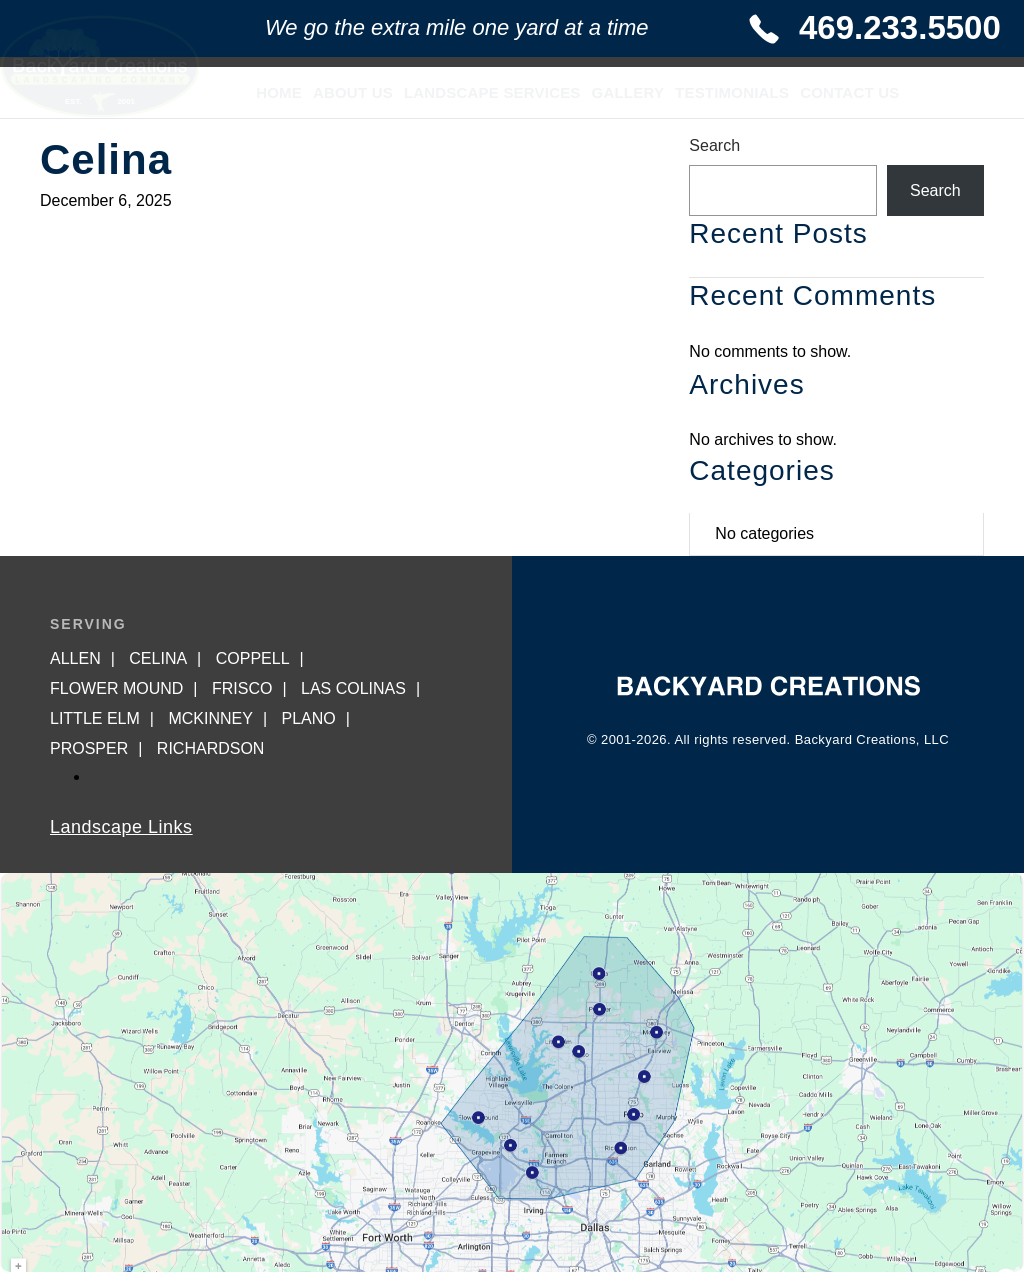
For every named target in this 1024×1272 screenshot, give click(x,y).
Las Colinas (353, 688)
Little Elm (95, 718)
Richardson (211, 748)
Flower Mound (116, 688)
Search (714, 145)
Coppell (253, 658)
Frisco (242, 688)
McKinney (210, 718)
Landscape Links (121, 827)
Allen (75, 658)
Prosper (89, 748)
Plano (308, 718)
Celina (158, 658)
